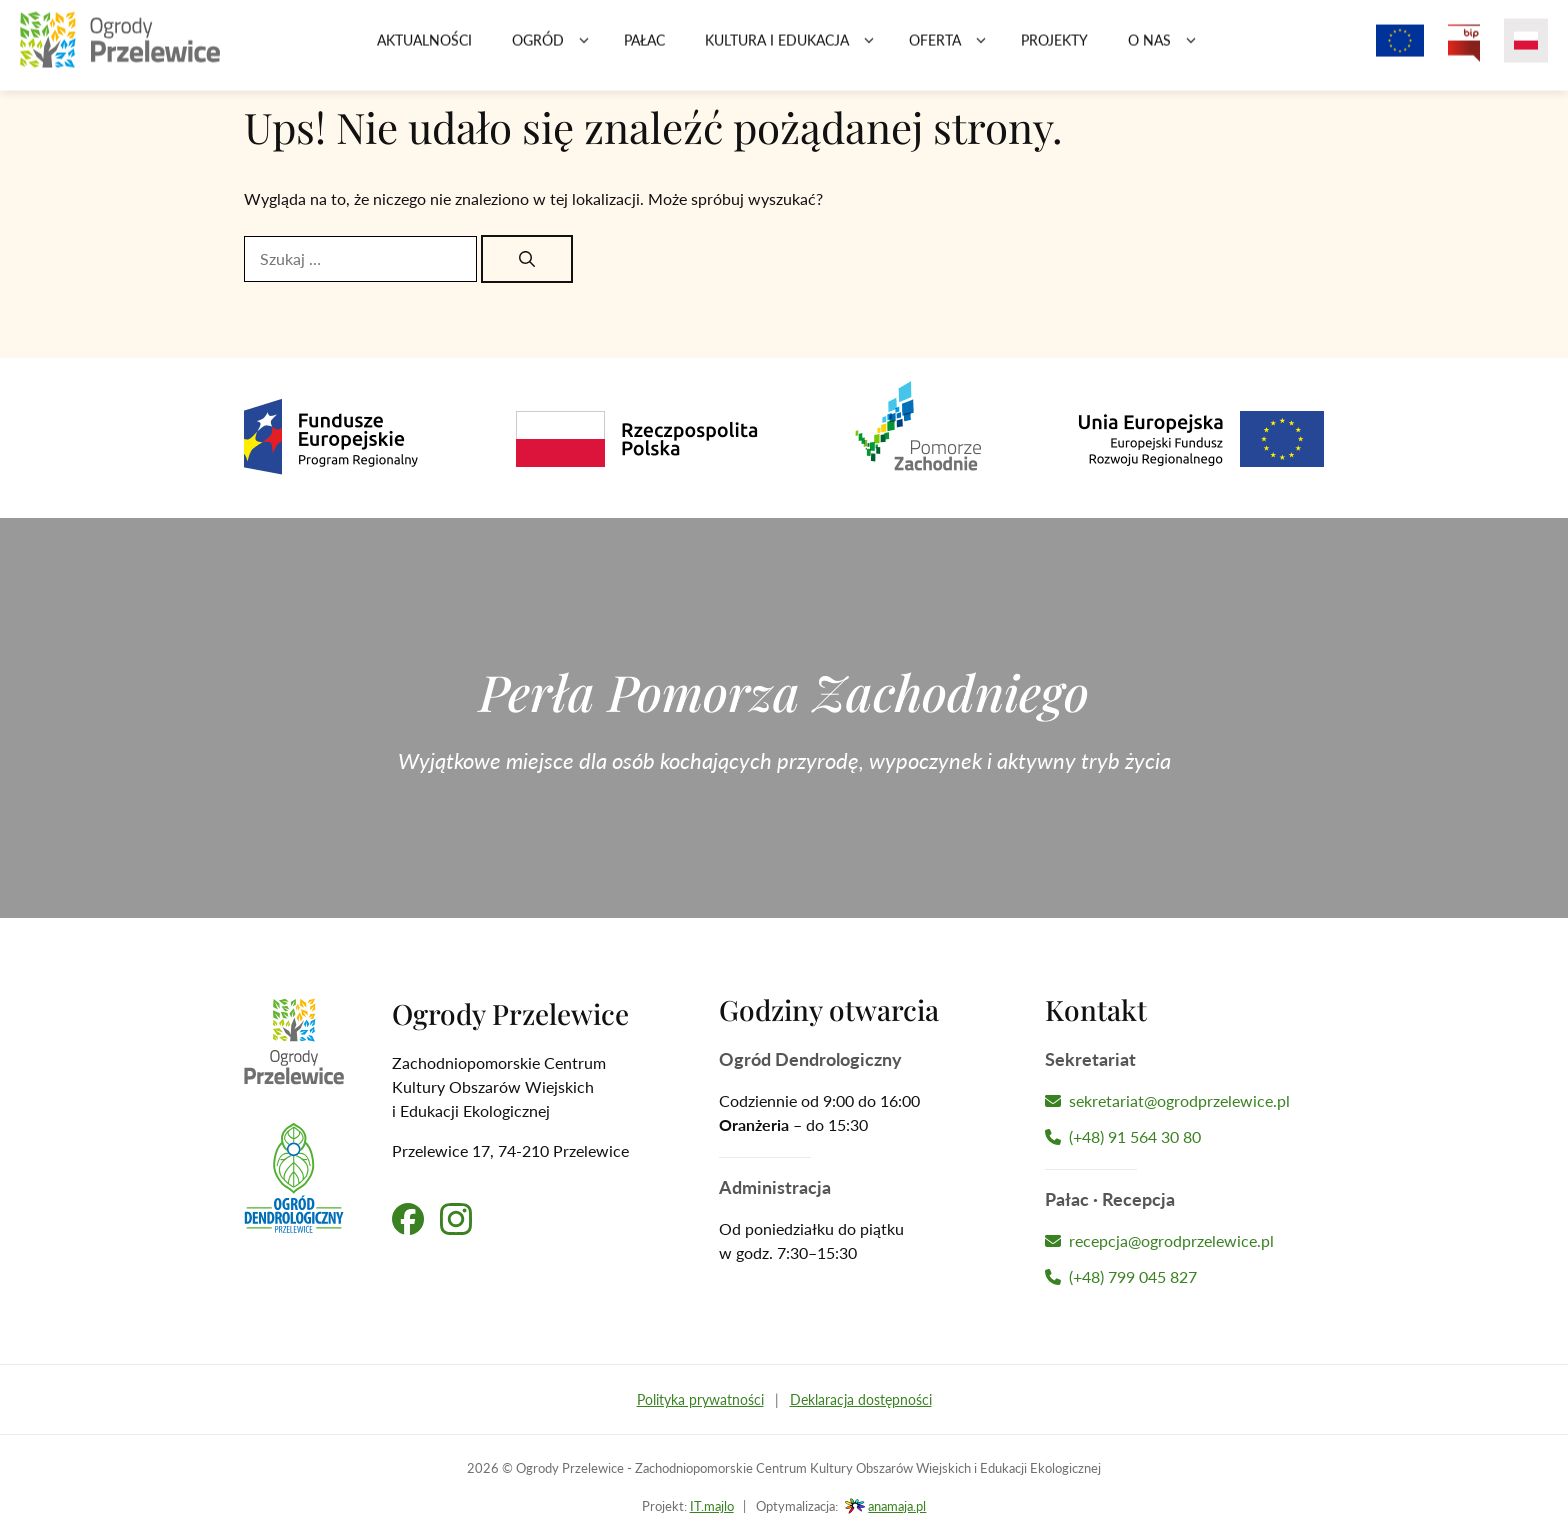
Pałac (644, 49)
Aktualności (424, 49)
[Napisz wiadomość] (1184, 1101)
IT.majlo (712, 1506)
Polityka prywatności (700, 1399)
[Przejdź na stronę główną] (120, 50)
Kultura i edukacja (797, 50)
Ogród (558, 50)
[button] (584, 50)
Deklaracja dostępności (861, 1399)
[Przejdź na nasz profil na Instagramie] (456, 1219)
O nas (1169, 50)
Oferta (955, 50)
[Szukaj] (527, 259)
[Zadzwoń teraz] (1184, 1137)
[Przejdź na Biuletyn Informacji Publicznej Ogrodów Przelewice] (1464, 50)
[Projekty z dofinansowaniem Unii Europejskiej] (1400, 50)
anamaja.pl (897, 1506)
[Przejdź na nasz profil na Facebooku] (408, 1219)
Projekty (1054, 49)
